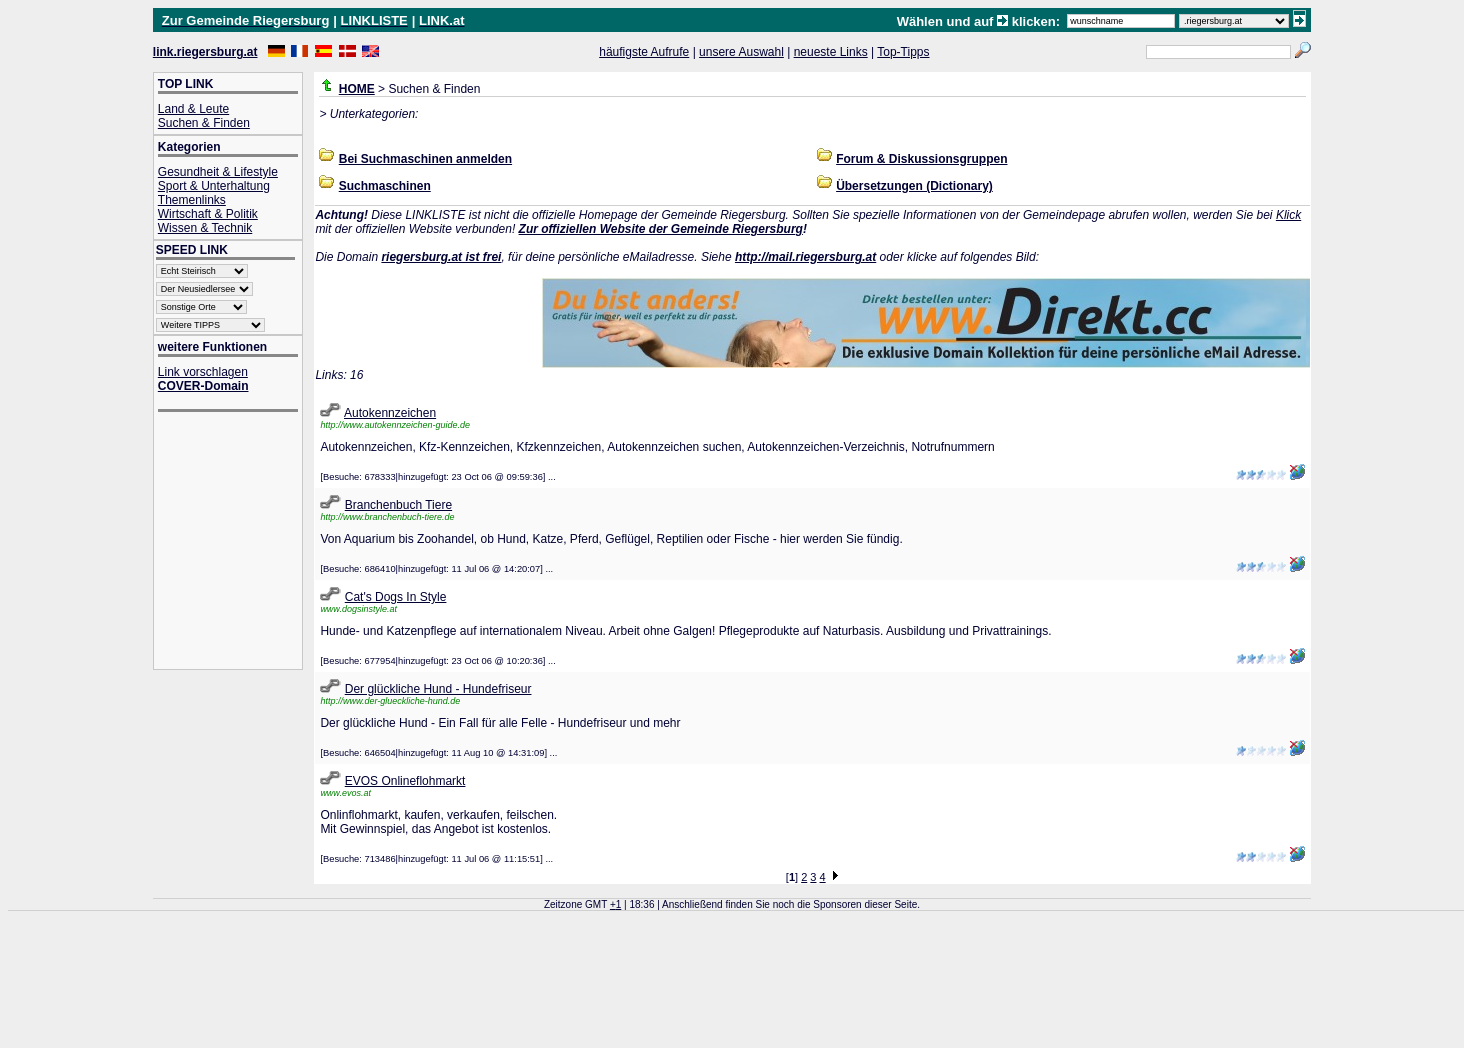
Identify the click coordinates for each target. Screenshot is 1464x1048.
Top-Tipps (903, 52)
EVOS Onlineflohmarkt (405, 781)
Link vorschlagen (203, 372)
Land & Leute (193, 109)
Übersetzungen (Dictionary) (914, 186)
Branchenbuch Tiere (398, 505)
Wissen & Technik (205, 228)
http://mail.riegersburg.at (805, 257)
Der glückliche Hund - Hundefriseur (438, 689)
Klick (1288, 215)
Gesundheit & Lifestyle (218, 172)
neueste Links (831, 52)
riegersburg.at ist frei (441, 257)
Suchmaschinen (385, 186)
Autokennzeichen (390, 413)
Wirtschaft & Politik (208, 214)
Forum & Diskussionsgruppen (921, 159)
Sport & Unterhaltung (214, 186)
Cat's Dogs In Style (396, 597)
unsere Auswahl (741, 52)
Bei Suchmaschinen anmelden (425, 159)
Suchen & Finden (204, 123)
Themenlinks (192, 200)
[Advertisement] (238, 542)
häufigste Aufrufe (644, 52)
